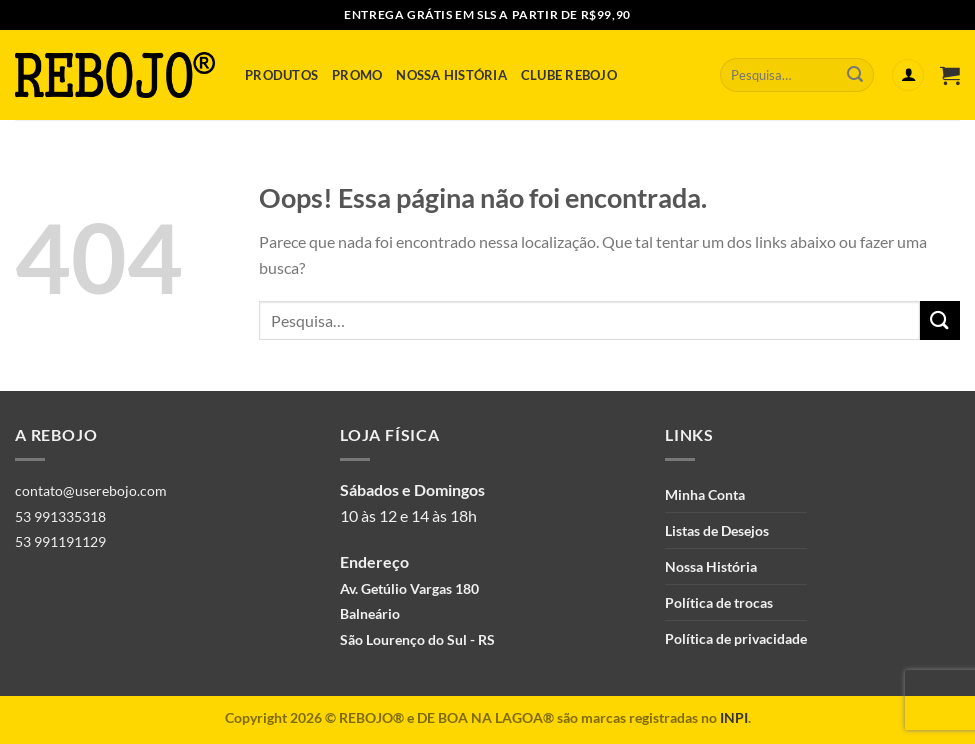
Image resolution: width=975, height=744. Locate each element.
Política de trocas (719, 602)
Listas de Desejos (717, 530)
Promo (357, 75)
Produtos (281, 75)
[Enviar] (855, 75)
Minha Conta (705, 494)
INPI (734, 717)
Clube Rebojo (569, 75)
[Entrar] (908, 75)
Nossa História (451, 75)
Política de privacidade (736, 638)
